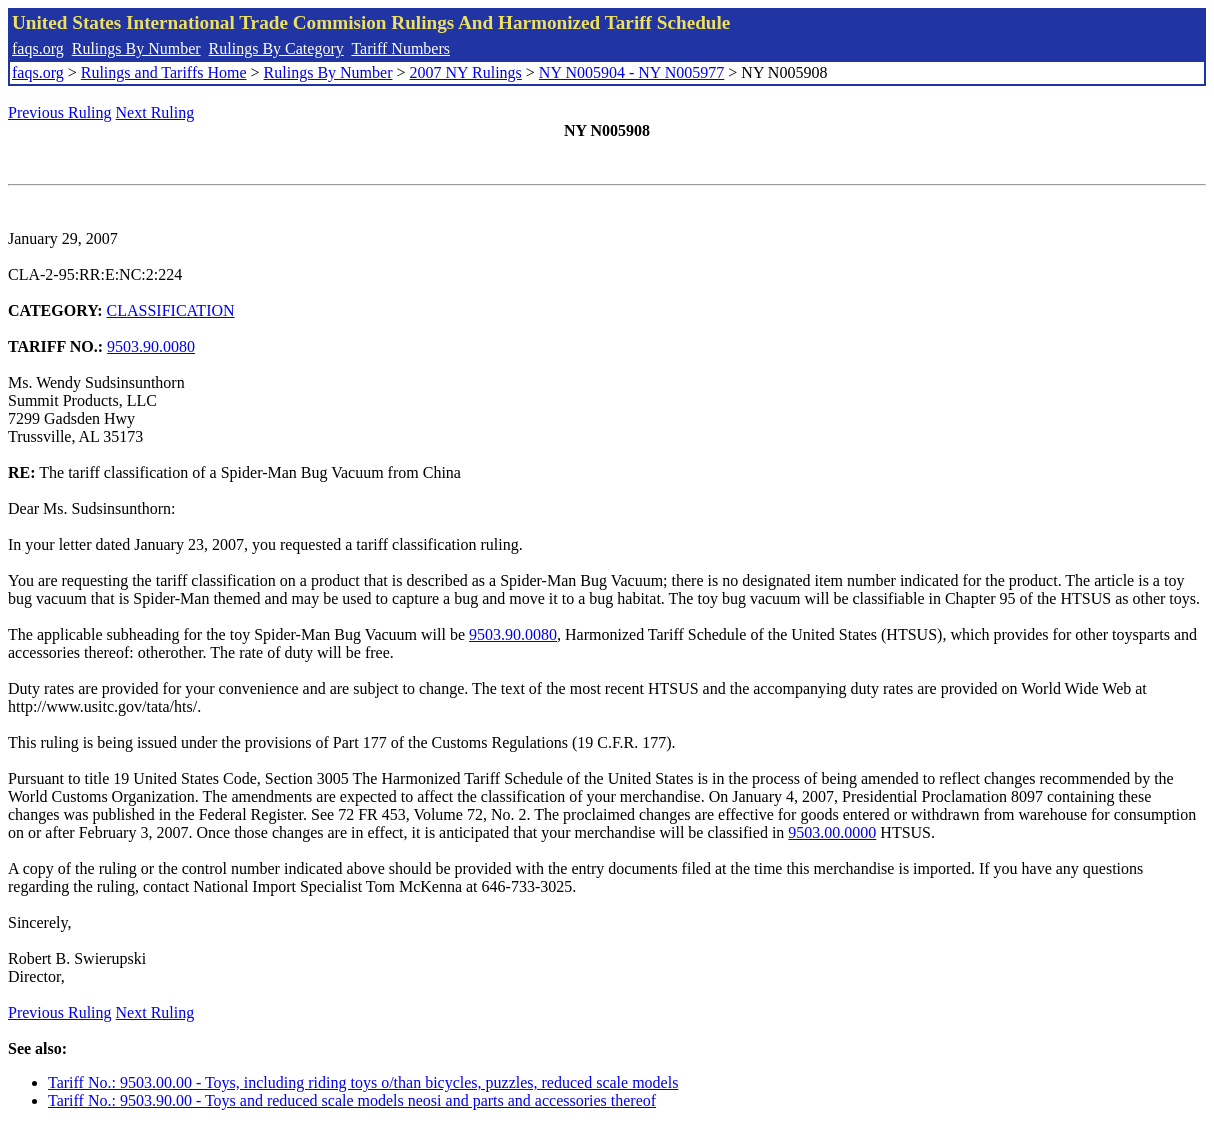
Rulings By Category (276, 48)
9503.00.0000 (832, 832)
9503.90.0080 (151, 346)
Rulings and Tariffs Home (164, 72)
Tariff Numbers (400, 48)
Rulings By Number (136, 48)
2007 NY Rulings (466, 72)
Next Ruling (155, 112)
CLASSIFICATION (171, 310)
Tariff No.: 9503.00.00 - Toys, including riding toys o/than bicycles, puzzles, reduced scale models (363, 1082)
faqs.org (38, 48)
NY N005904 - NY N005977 (631, 72)
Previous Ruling (60, 112)
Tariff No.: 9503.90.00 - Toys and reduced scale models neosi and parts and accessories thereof (352, 1100)
